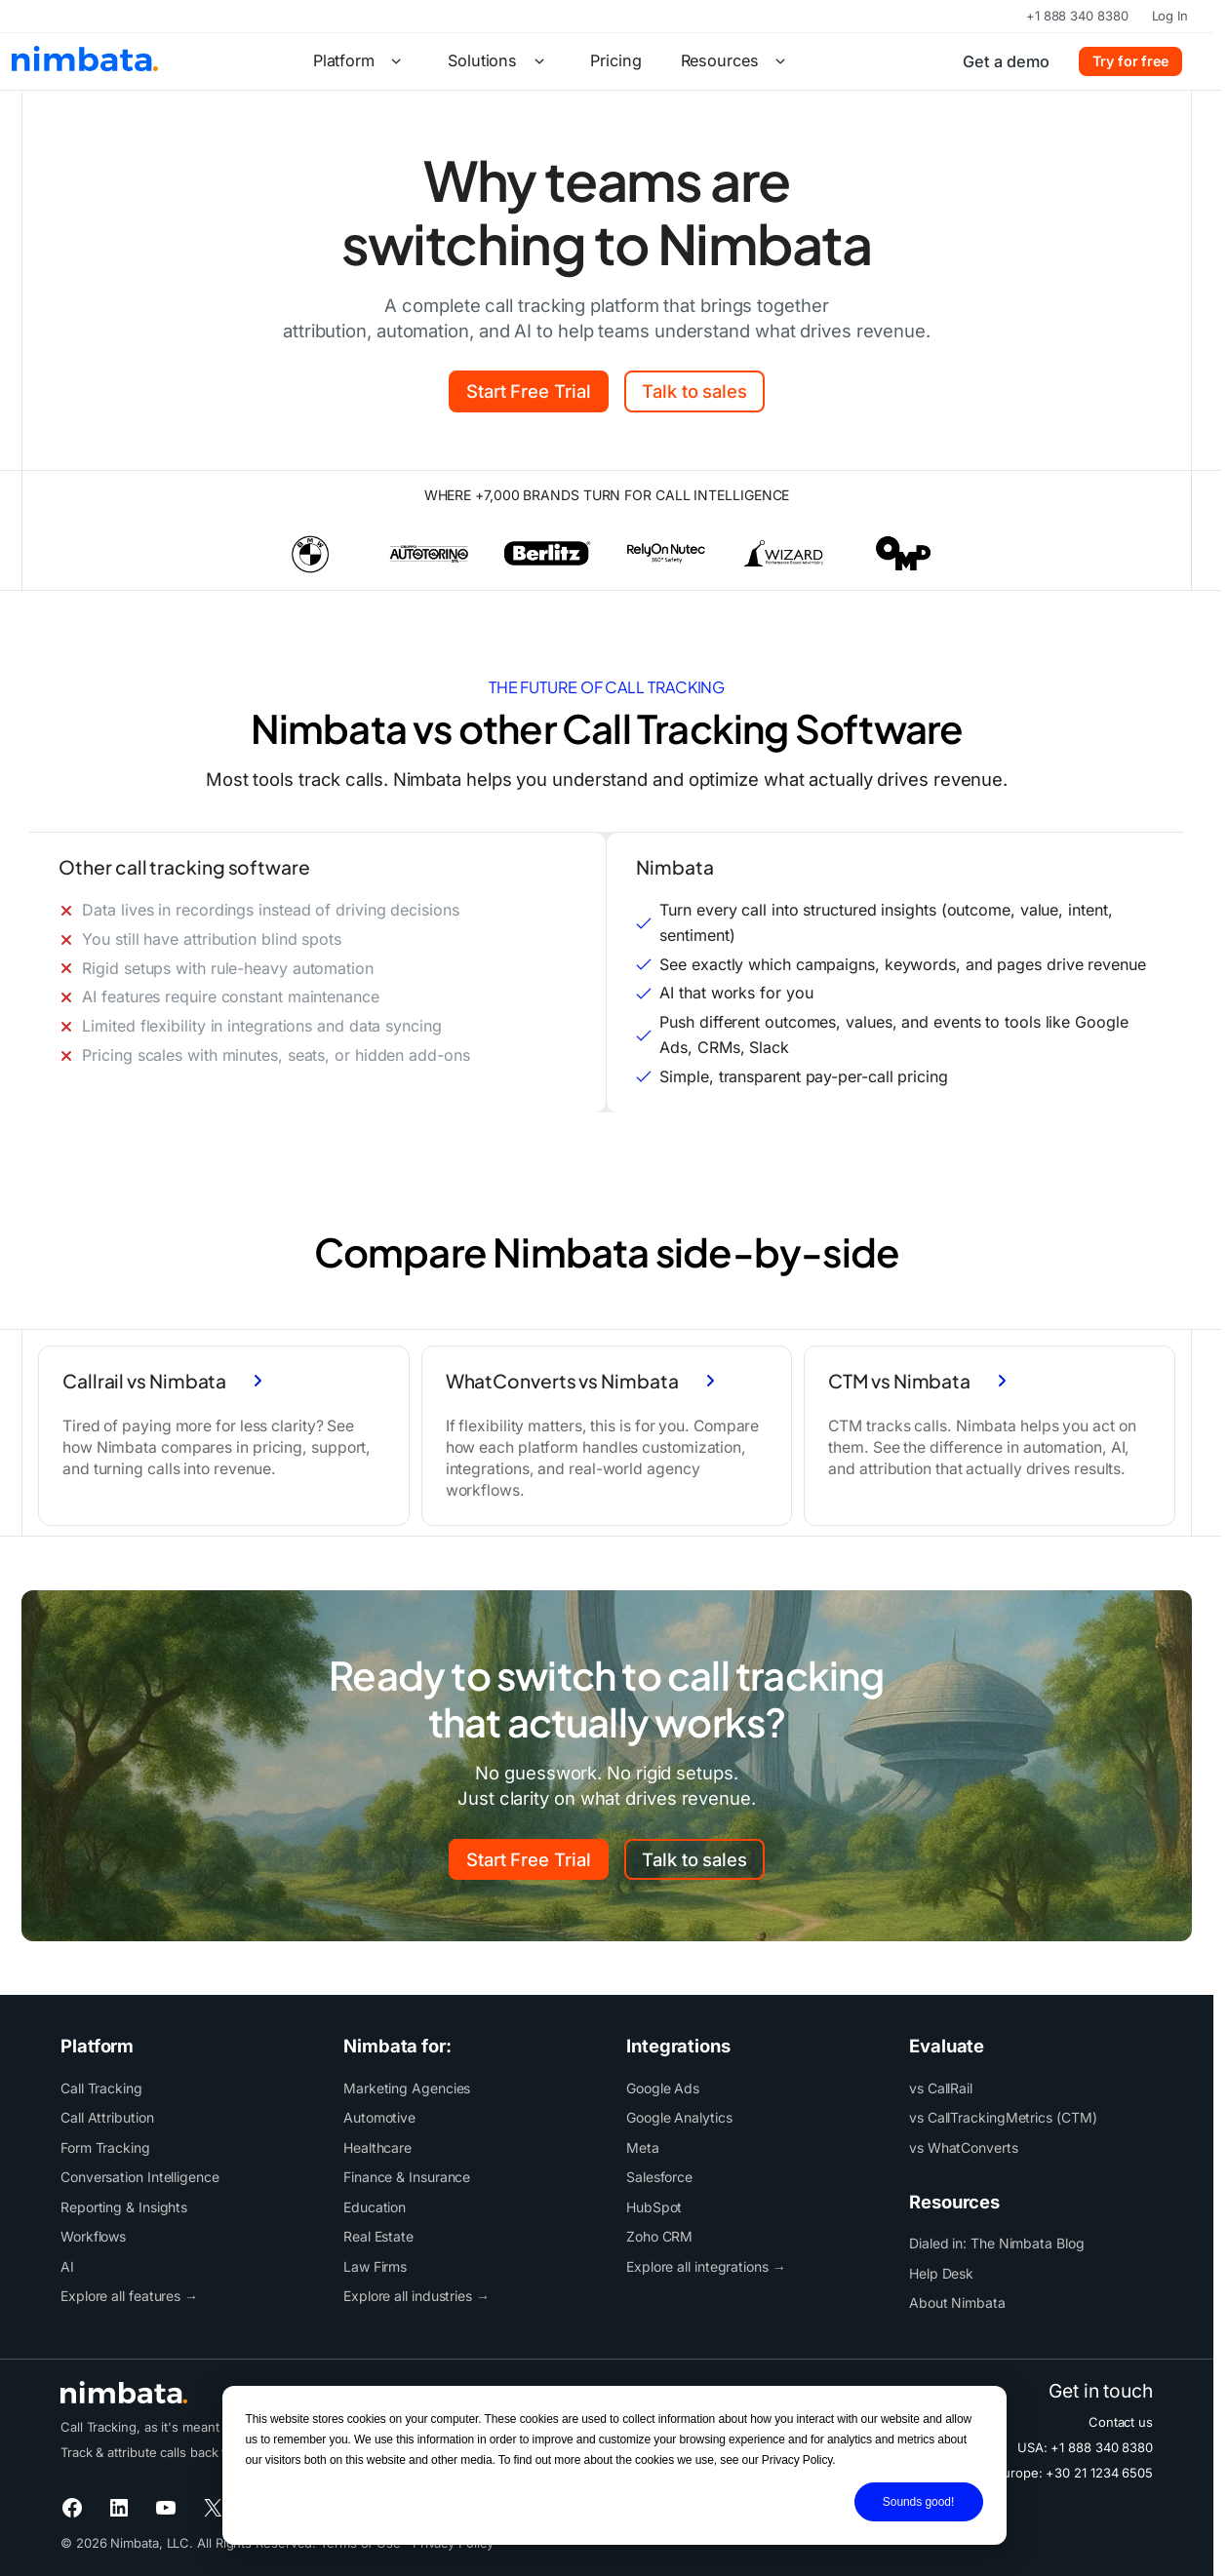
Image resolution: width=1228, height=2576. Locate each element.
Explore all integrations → (706, 2266)
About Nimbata (957, 2302)
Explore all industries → (416, 2295)
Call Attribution (107, 2117)
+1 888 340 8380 (1077, 15)
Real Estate (378, 2236)
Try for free (1130, 61)
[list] (606, 553)
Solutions (499, 61)
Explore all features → (129, 2295)
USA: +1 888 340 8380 (1085, 2447)
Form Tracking (105, 2147)
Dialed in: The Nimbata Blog (997, 2243)
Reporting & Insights (123, 2207)
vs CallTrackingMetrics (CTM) (1002, 2117)
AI (67, 2266)
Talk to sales (694, 391)
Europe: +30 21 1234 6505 (1074, 2472)
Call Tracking (101, 2088)
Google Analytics (679, 2117)
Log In (1170, 15)
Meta (642, 2147)
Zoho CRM (659, 2236)
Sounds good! (918, 2502)
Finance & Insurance (406, 2176)
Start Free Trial (528, 391)
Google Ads (662, 2088)
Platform (361, 61)
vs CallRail (940, 2088)
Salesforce (659, 2176)
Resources (737, 61)
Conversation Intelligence (139, 2176)
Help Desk (941, 2273)
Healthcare (377, 2147)
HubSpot (654, 2207)
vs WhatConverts (963, 2147)
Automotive (379, 2117)
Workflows (93, 2236)
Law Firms (375, 2266)
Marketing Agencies (406, 2088)
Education (374, 2207)
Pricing (615, 60)
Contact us (1121, 2422)
